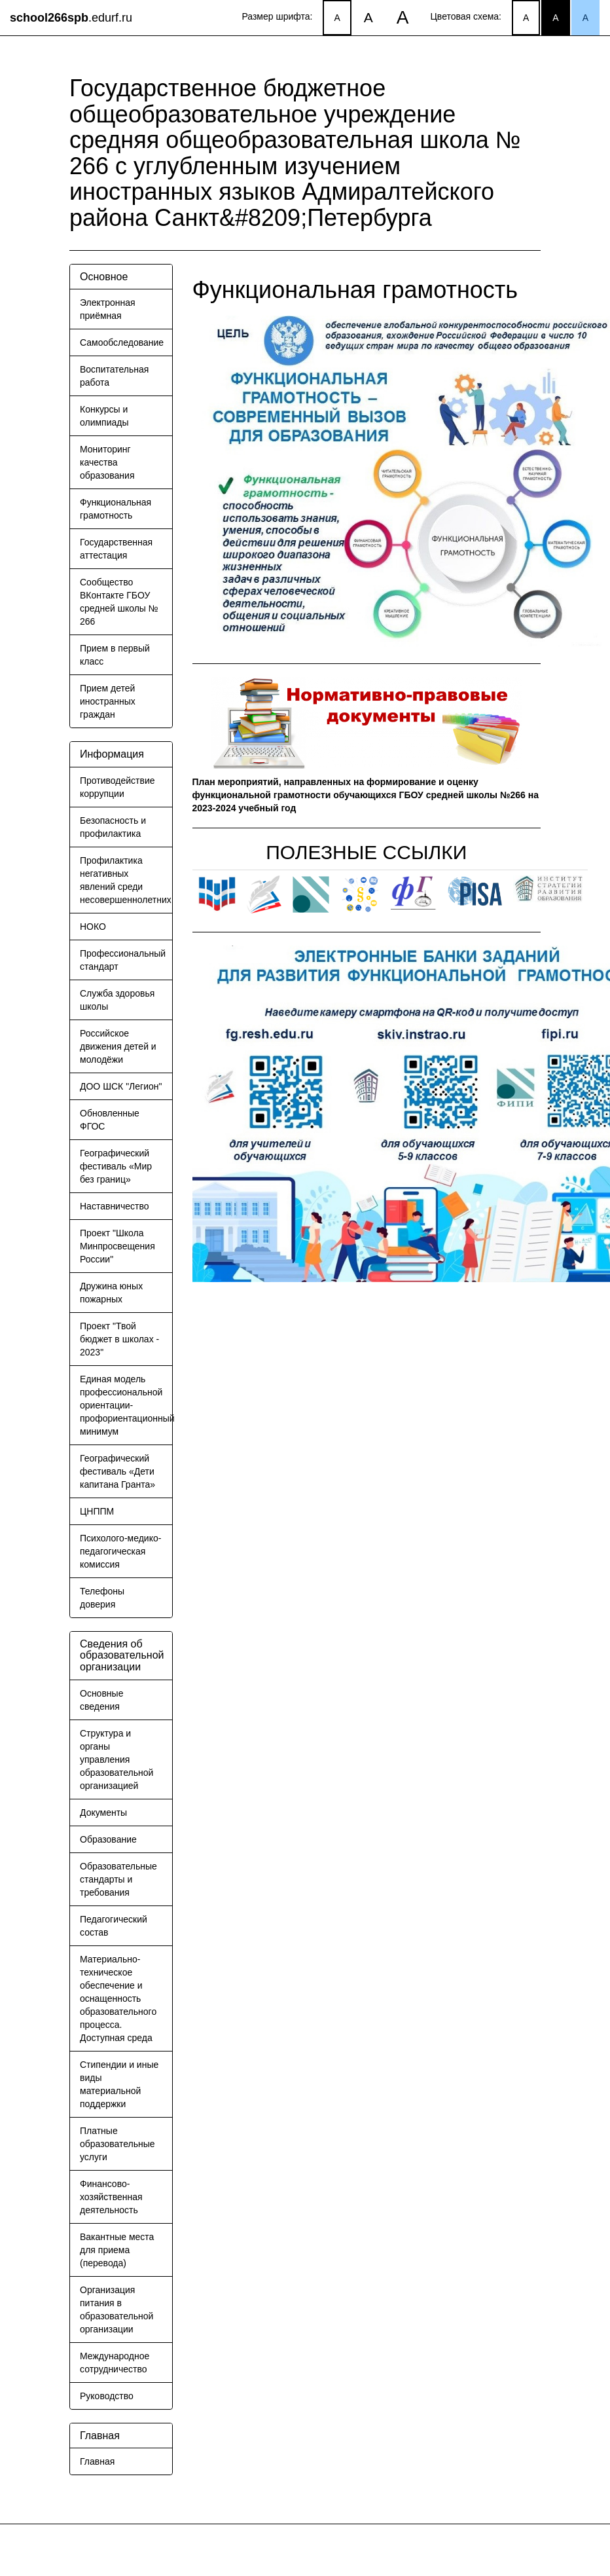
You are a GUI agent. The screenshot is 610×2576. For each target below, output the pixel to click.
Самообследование (122, 342)
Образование (108, 1839)
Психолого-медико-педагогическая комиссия (120, 1551)
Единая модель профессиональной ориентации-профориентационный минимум (127, 1405)
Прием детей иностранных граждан (107, 701)
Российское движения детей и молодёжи (118, 1046)
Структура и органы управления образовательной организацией (116, 1759)
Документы (103, 1812)
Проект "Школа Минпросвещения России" (117, 1246)
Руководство (107, 2396)
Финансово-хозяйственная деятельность (111, 2197)
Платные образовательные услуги (117, 2143)
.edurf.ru (71, 17)
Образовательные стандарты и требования (118, 1879)
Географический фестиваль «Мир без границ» (116, 1166)
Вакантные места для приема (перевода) (117, 2250)
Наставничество (114, 1206)
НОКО (93, 926)
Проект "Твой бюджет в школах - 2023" (119, 1339)
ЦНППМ (97, 1511)
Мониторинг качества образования (107, 462)
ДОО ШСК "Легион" (121, 1086)
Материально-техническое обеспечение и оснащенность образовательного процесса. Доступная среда (118, 1998)
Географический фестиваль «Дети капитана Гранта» (117, 1471)
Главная (97, 2461)
